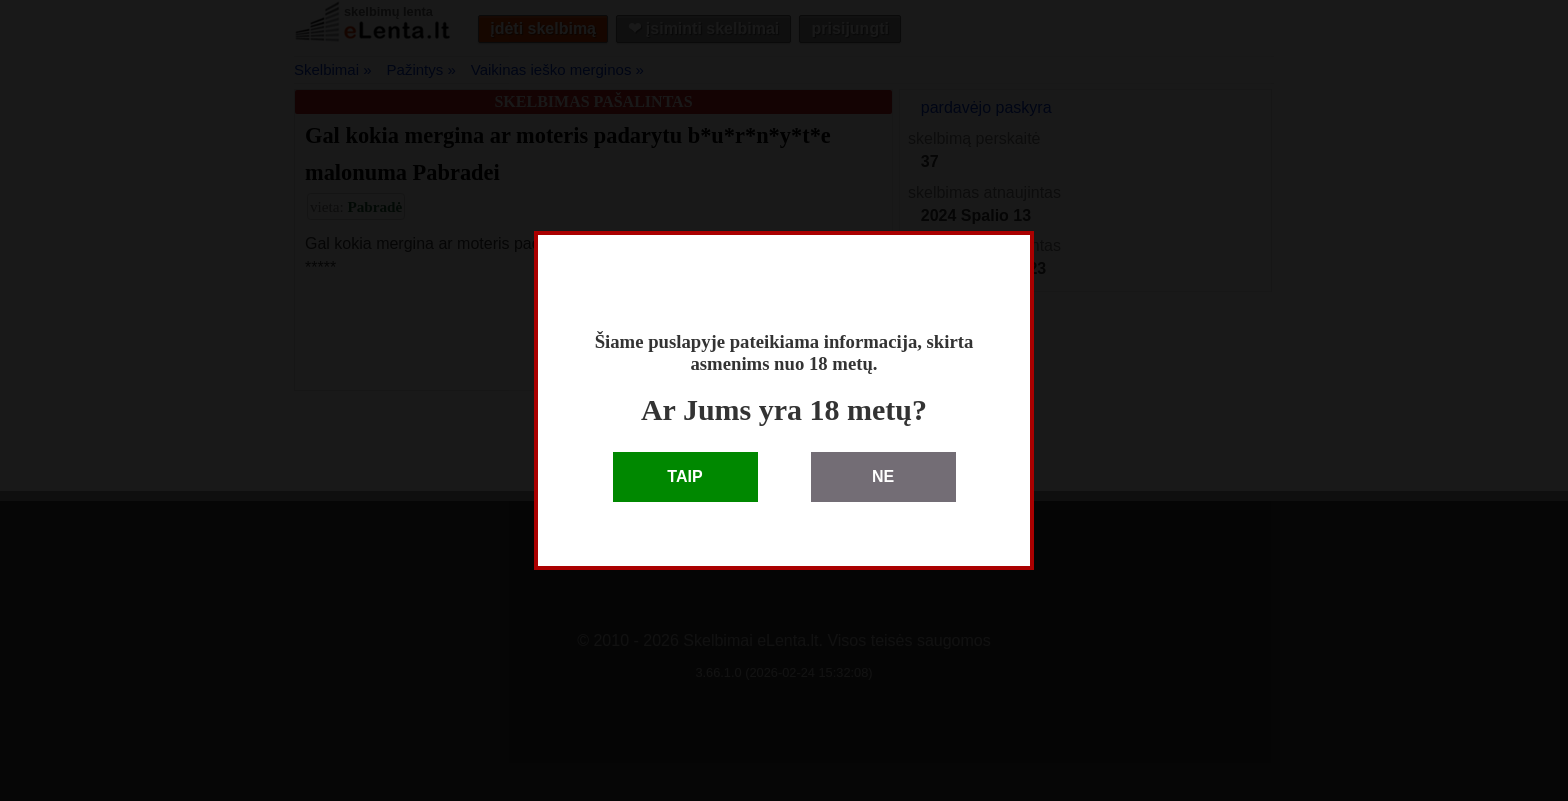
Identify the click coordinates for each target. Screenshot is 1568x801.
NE (883, 476)
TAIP (684, 476)
